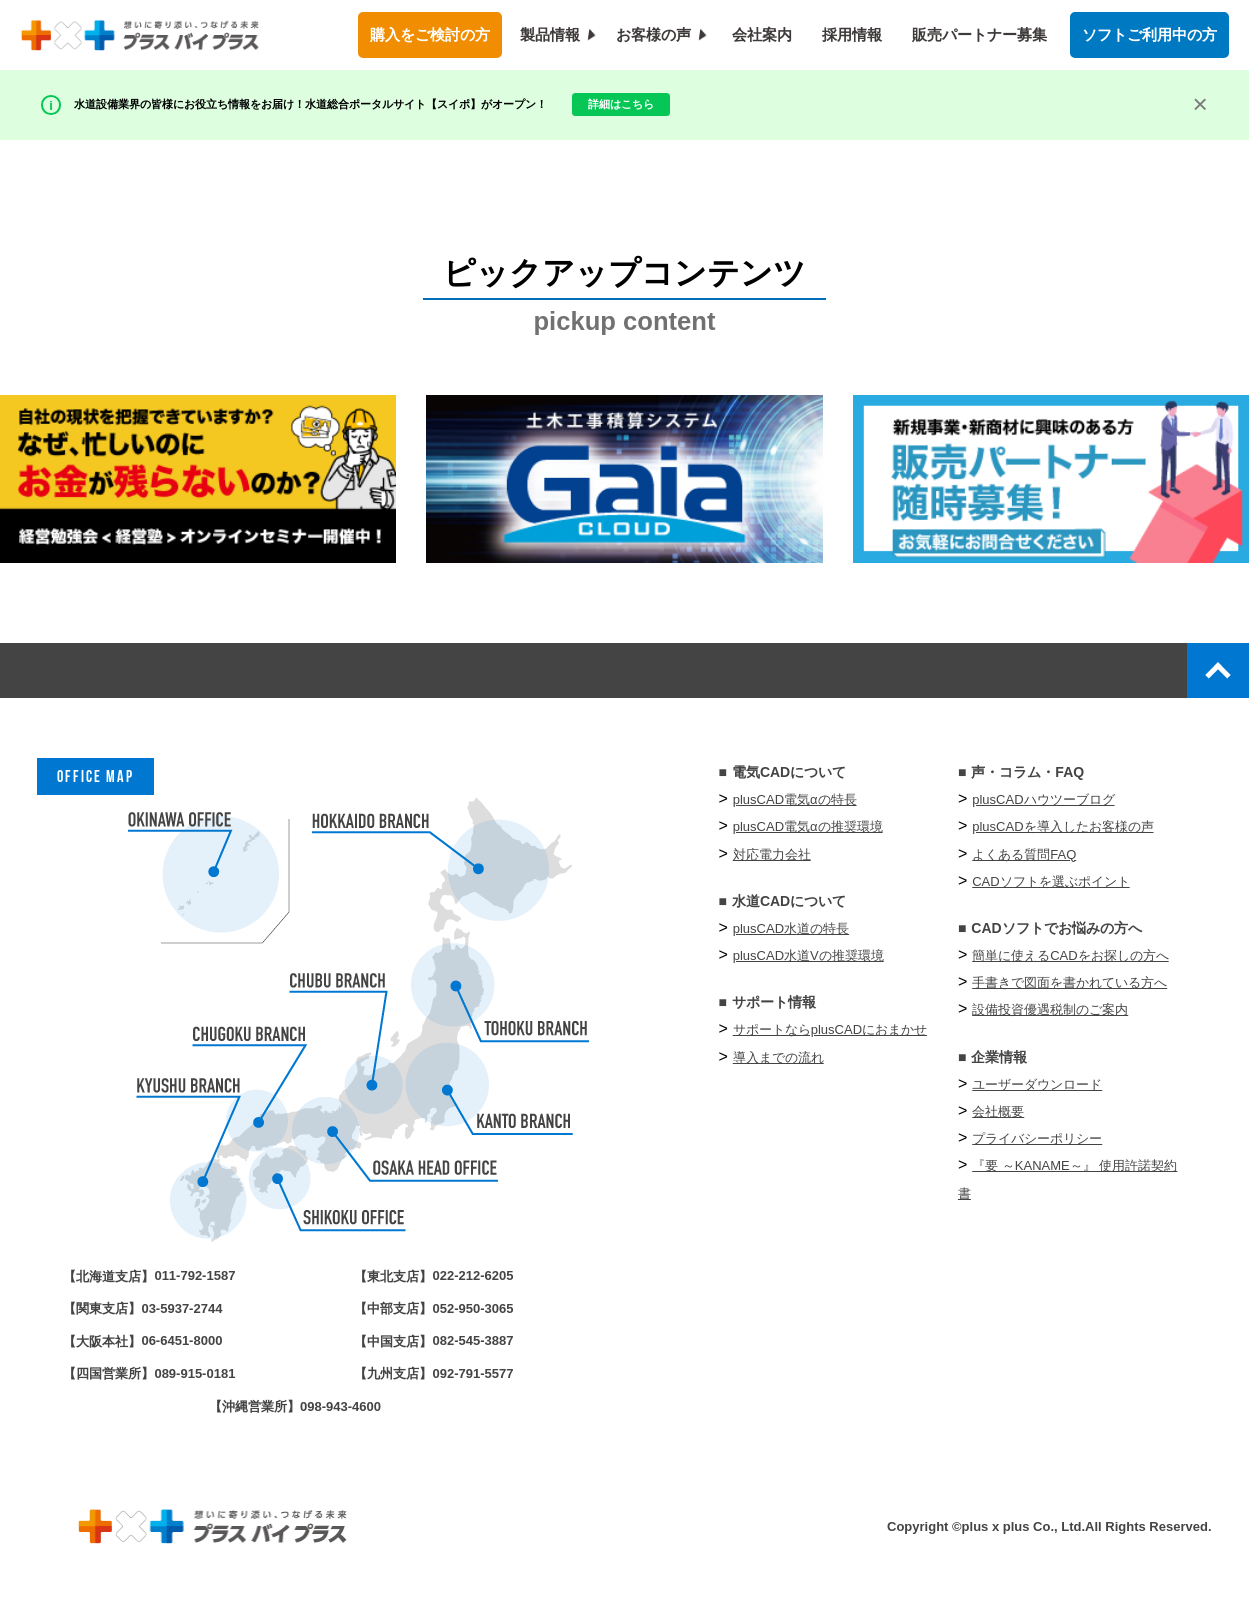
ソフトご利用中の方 (1149, 34)
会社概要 (998, 1124)
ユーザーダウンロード (1037, 1096)
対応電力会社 (772, 866)
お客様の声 (653, 34)
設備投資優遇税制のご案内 (1050, 1022)
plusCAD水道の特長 (791, 941)
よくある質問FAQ (1024, 866)
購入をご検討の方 (430, 34)
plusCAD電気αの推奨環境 (808, 839)
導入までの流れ (778, 1069)
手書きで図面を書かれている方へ (1069, 995)
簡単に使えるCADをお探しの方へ (1070, 968)
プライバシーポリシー (1037, 1151)
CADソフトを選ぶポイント (1050, 893)
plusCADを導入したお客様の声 (1062, 839)
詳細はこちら (790, 99)
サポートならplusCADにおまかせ (830, 1042)
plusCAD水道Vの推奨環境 (808, 968)
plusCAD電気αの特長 (795, 812)
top (1208, 676)
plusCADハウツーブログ (1043, 812)
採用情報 (852, 34)
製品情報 (550, 34)
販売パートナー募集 (979, 34)
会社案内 (762, 34)
